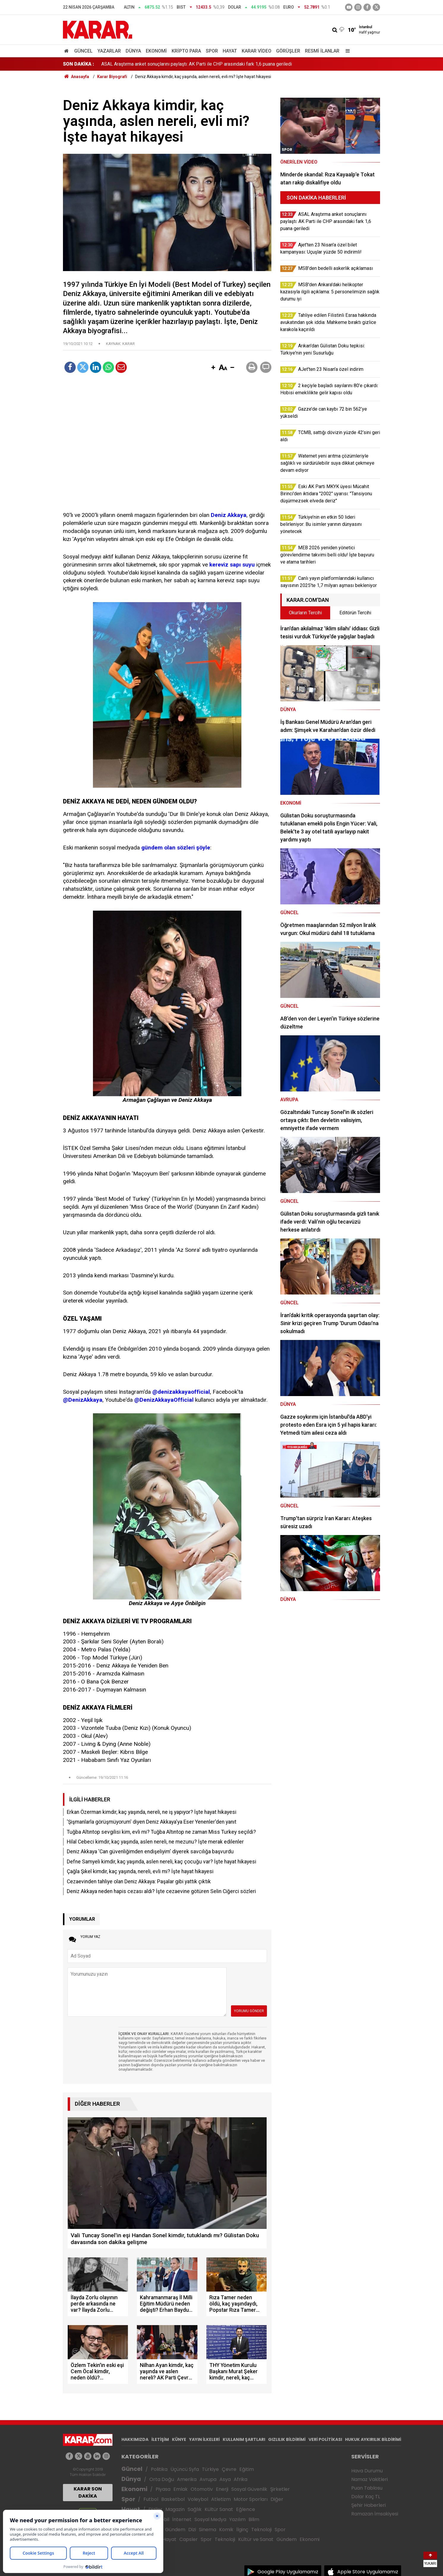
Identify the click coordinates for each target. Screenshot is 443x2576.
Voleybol (198, 2499)
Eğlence (245, 2509)
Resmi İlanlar (322, 51)
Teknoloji (261, 2529)
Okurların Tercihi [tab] (305, 612)
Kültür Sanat (219, 2509)
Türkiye (210, 2469)
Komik (226, 2529)
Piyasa (163, 2489)
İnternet (182, 2519)
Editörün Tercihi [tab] (355, 612)
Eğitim (246, 2469)
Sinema (207, 2529)
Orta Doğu (161, 2479)
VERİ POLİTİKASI (325, 2439)
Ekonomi (156, 51)
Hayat (230, 51)
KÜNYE (179, 2439)
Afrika (240, 2479)
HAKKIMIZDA (134, 2439)
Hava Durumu (367, 2470)
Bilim (254, 2519)
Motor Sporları (251, 2499)
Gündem (175, 2529)
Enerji (222, 2489)
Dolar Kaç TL (365, 2496)
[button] (213, 368)
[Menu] (346, 51)
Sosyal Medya (210, 2519)
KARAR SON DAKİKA (88, 2492)
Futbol (150, 2499)
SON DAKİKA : (78, 64)
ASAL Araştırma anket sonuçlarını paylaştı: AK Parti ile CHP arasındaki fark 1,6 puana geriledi (196, 64)
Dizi (192, 2529)
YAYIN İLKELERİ (204, 2439)
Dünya (133, 51)
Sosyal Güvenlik (249, 2489)
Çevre (229, 2469)
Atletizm (221, 2499)
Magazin (175, 2509)
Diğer (276, 2499)
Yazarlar (109, 51)
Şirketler (280, 2489)
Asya (225, 2479)
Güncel (83, 51)
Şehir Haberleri (368, 2505)
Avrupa (208, 2479)
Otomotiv (202, 2489)
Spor (212, 51)
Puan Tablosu (366, 2488)
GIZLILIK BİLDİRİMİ (287, 2439)
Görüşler (288, 51)
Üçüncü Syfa (184, 2469)
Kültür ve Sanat (255, 2539)
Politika (159, 2469)
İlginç (242, 2529)
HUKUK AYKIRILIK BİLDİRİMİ (373, 2439)
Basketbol (173, 2499)
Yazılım (237, 2519)
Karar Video (256, 51)
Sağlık (195, 2509)
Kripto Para (186, 51)
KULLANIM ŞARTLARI (244, 2439)
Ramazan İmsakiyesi (374, 2513)
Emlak (180, 2489)
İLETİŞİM (160, 2439)
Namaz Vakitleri (369, 2479)
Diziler (155, 2509)
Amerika (187, 2479)
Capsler (188, 2539)
